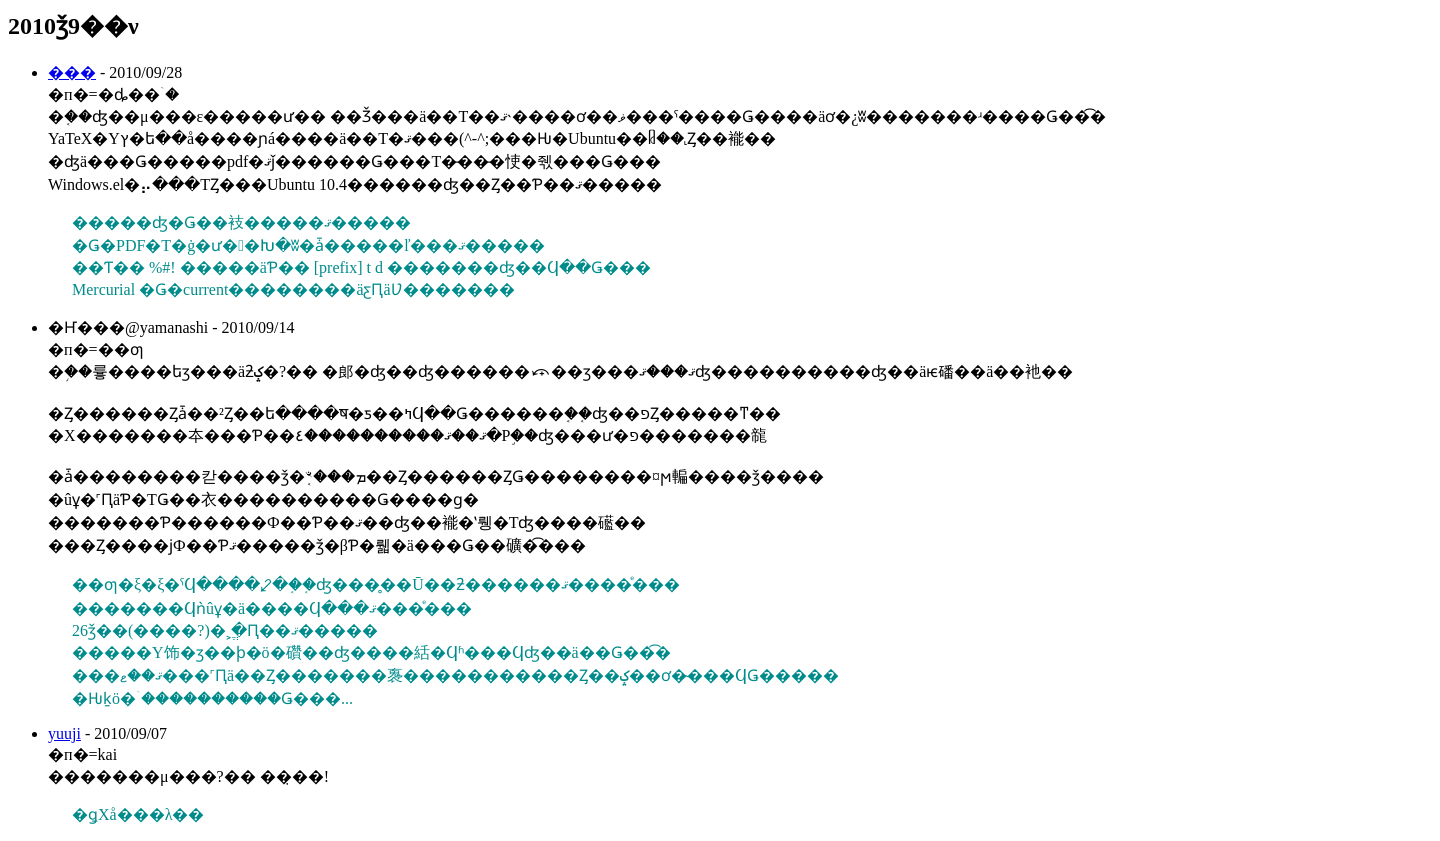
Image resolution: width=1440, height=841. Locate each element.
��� (72, 72)
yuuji (64, 733)
